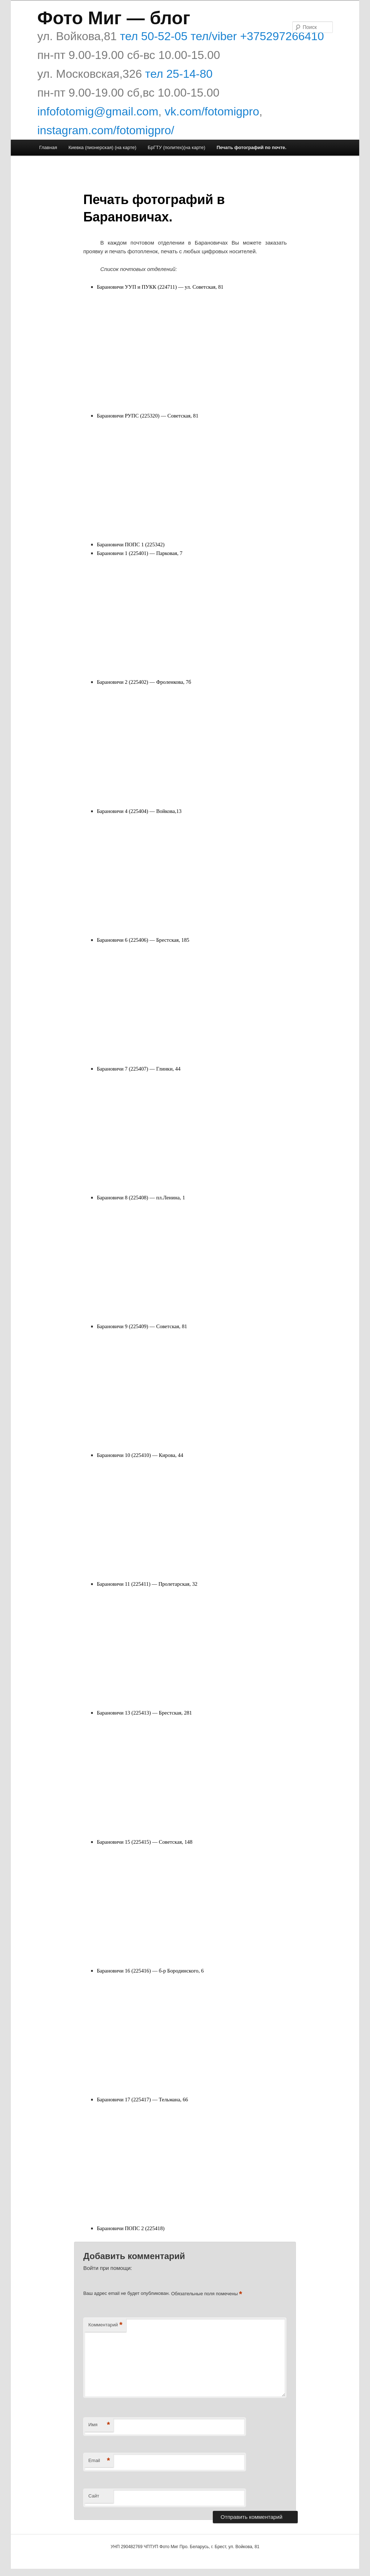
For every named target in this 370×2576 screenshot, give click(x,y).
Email (99, 2461)
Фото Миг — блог (113, 18)
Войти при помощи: (107, 2268)
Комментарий (105, 2325)
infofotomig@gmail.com (97, 111)
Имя (99, 2425)
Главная (48, 147)
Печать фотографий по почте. (251, 147)
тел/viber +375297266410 (256, 36)
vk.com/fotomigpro (212, 111)
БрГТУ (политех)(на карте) (176, 147)
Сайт (93, 2496)
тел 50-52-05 (152, 36)
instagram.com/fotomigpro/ (105, 130)
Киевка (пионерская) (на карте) (102, 147)
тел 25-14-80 (179, 73)
